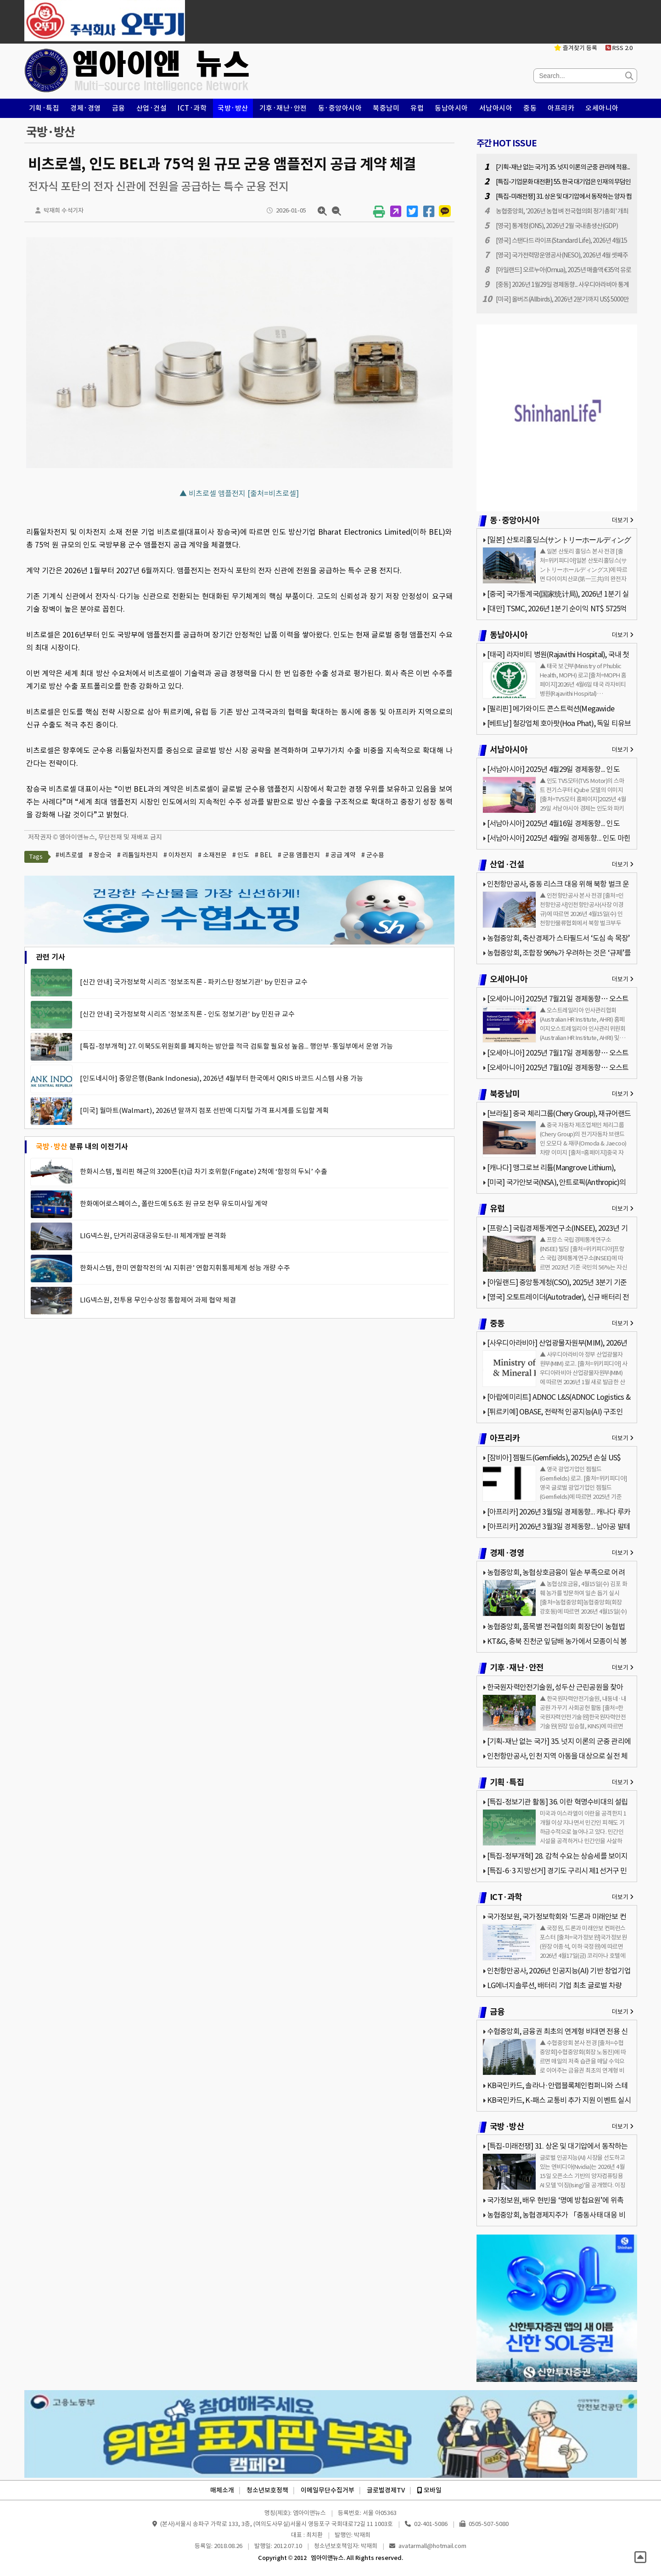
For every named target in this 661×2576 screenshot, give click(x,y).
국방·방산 (233, 108)
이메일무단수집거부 (327, 2490)
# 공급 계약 (340, 855)
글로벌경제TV (386, 2490)
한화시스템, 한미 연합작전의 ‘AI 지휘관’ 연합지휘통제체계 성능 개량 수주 (185, 1267)
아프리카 (561, 108)
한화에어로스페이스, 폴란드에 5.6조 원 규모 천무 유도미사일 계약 (174, 1203)
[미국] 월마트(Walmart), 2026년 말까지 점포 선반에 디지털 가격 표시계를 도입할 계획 (204, 1110)
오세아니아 (602, 108)
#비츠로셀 (69, 855)
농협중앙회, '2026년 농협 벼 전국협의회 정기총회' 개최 (562, 211)
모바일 (429, 2490)
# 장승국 (100, 855)
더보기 (622, 520)
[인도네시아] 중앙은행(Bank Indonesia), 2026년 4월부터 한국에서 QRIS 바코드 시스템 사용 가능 (221, 1078)
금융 (118, 108)
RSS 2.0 (619, 48)
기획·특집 (44, 108)
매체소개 (222, 2490)
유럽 (417, 108)
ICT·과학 (192, 108)
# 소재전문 (212, 855)
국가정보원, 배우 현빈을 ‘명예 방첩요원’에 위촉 (555, 2200)
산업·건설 (151, 108)
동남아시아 (451, 108)
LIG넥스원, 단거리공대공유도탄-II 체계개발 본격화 (153, 1235)
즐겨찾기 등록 (575, 48)
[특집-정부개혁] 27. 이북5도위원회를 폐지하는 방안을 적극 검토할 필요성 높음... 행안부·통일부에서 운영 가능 (236, 1046)
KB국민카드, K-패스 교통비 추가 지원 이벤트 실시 (559, 2100)
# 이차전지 (177, 855)
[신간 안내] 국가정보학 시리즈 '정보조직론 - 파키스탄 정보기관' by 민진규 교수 (194, 982)
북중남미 (386, 108)
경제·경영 (85, 108)
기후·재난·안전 (283, 108)
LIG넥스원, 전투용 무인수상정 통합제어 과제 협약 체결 (158, 1300)
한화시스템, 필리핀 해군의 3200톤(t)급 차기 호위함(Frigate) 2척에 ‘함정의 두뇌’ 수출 (203, 1171)
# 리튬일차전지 (137, 855)
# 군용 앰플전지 (299, 855)
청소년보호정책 (267, 2490)
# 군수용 (372, 855)
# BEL (263, 855)
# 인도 (240, 855)
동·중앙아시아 (340, 108)
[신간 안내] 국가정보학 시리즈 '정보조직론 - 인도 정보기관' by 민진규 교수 (187, 1014)
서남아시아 (496, 108)
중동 (530, 108)
